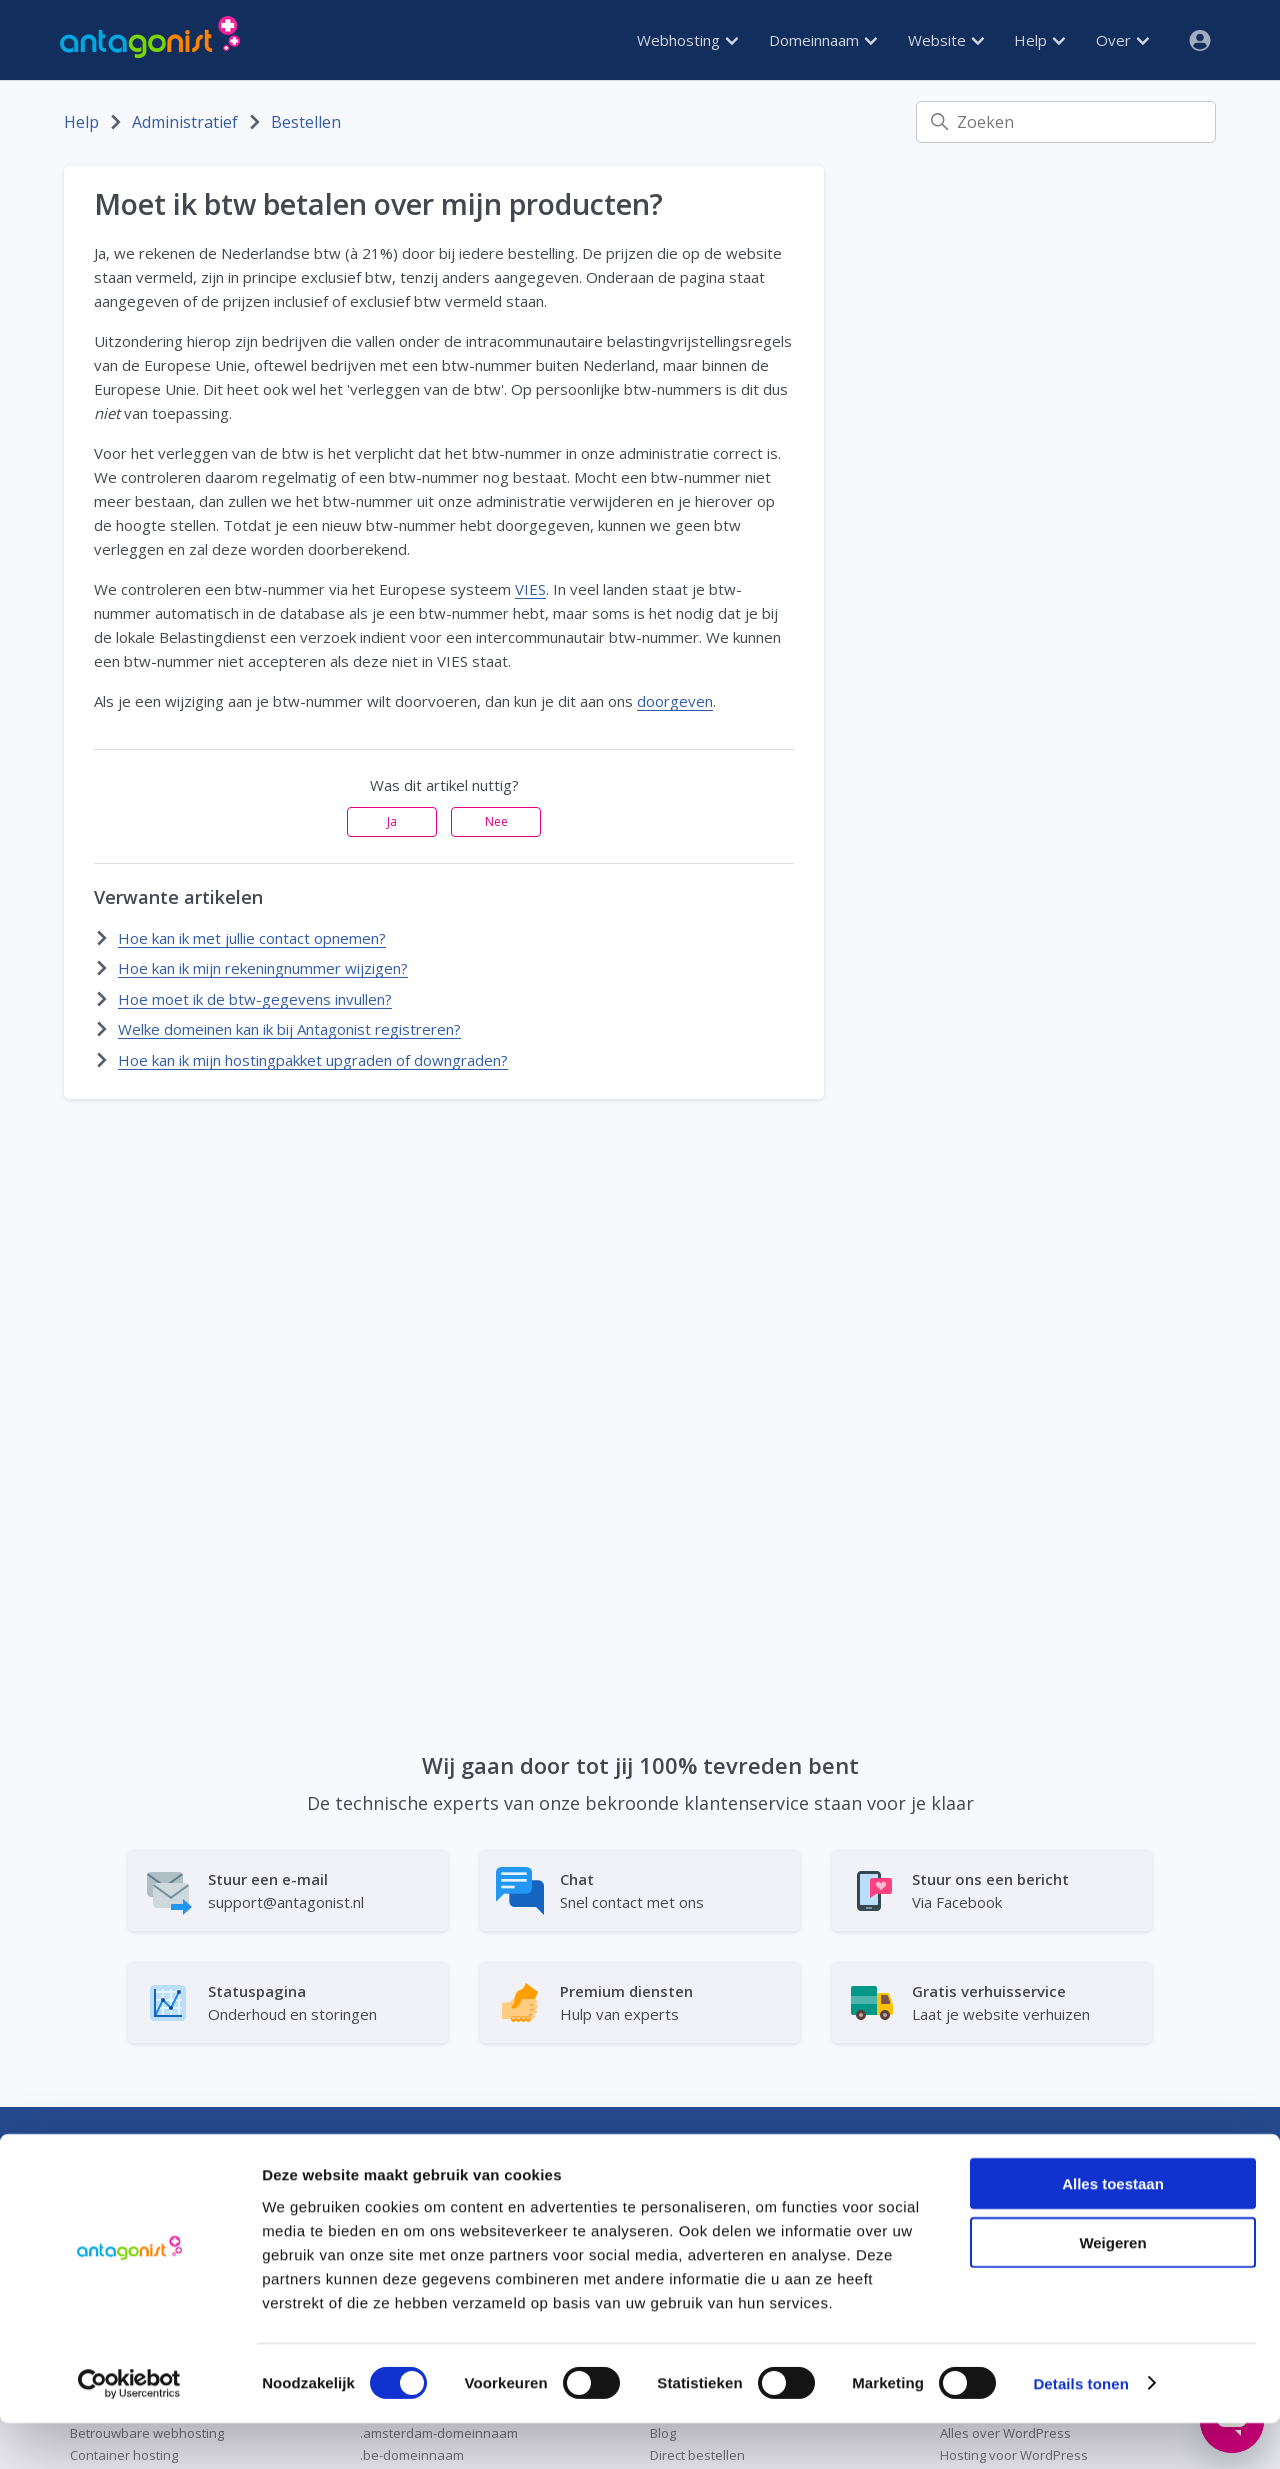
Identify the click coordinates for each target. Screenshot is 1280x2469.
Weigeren (1112, 2288)
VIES (530, 589)
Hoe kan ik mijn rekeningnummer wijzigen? (263, 968)
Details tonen (1080, 2429)
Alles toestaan (1113, 2229)
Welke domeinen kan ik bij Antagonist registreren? (289, 1029)
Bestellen (306, 122)
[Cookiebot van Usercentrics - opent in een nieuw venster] (129, 2430)
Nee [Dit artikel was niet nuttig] (496, 821)
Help (1039, 40)
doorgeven (675, 701)
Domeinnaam (823, 40)
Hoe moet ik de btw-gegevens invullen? (255, 999)
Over (1122, 40)
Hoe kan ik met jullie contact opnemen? (252, 938)
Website (946, 40)
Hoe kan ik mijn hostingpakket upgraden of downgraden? (313, 1060)
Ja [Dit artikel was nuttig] (392, 821)
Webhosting (687, 40)
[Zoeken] (1066, 122)
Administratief (185, 122)
